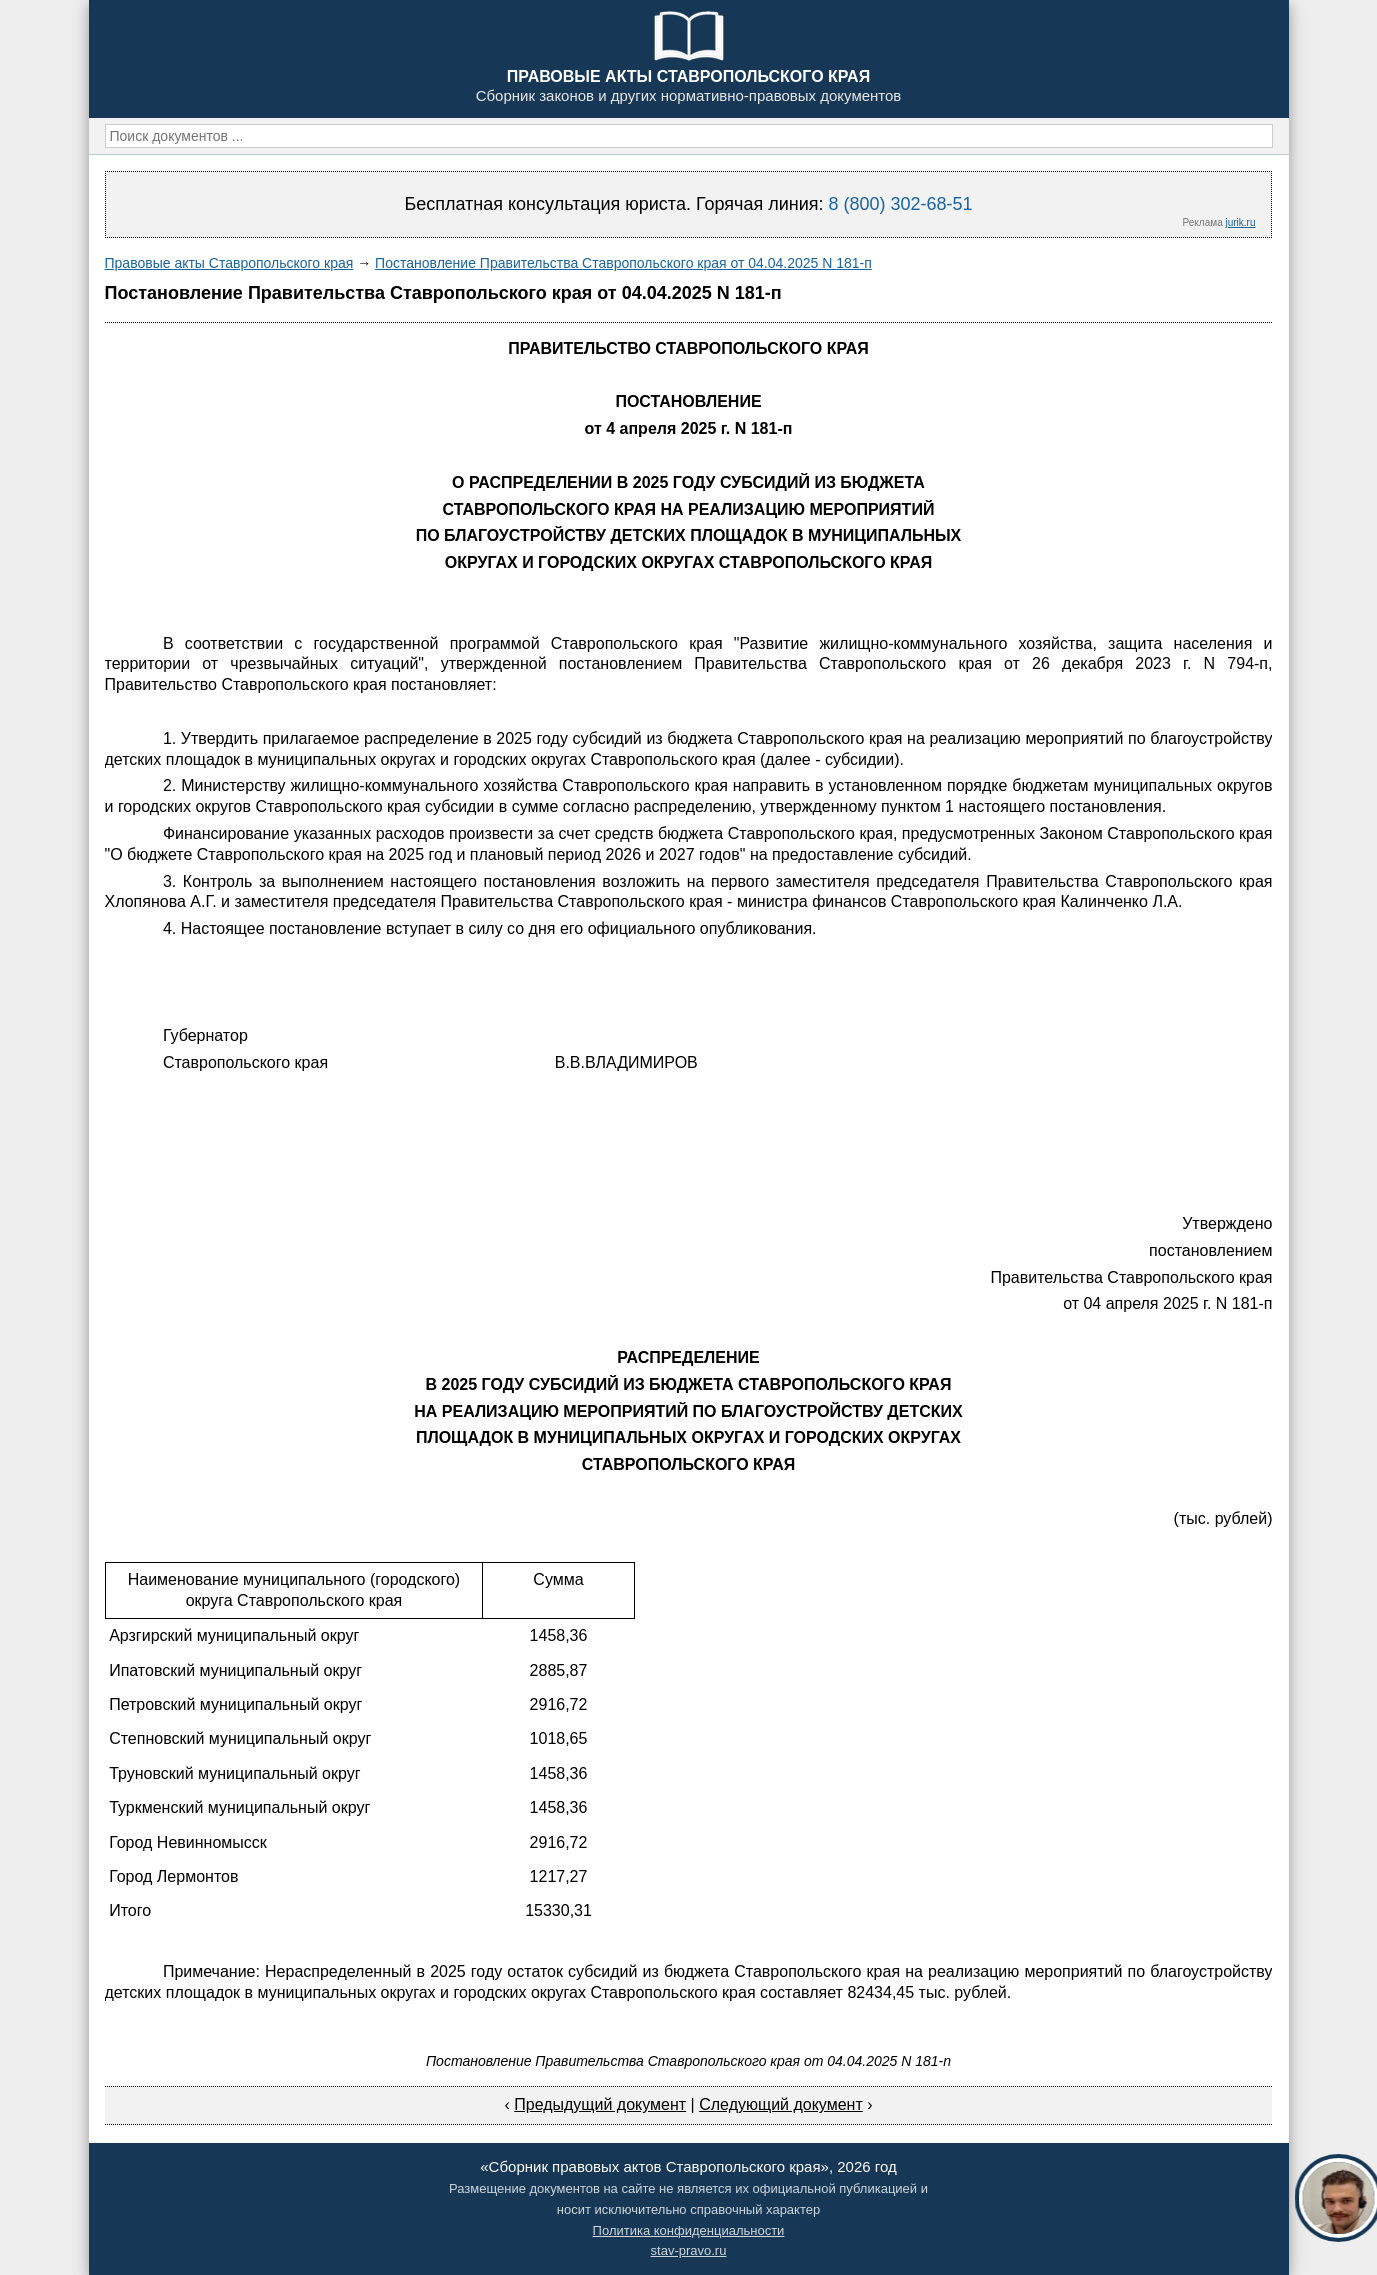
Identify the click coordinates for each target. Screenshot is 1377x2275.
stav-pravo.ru (689, 2250)
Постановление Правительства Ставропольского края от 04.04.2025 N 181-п (623, 263)
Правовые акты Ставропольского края (229, 263)
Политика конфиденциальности (689, 2230)
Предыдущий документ (600, 2104)
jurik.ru (1240, 222)
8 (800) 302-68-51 (900, 204)
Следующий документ (781, 2104)
